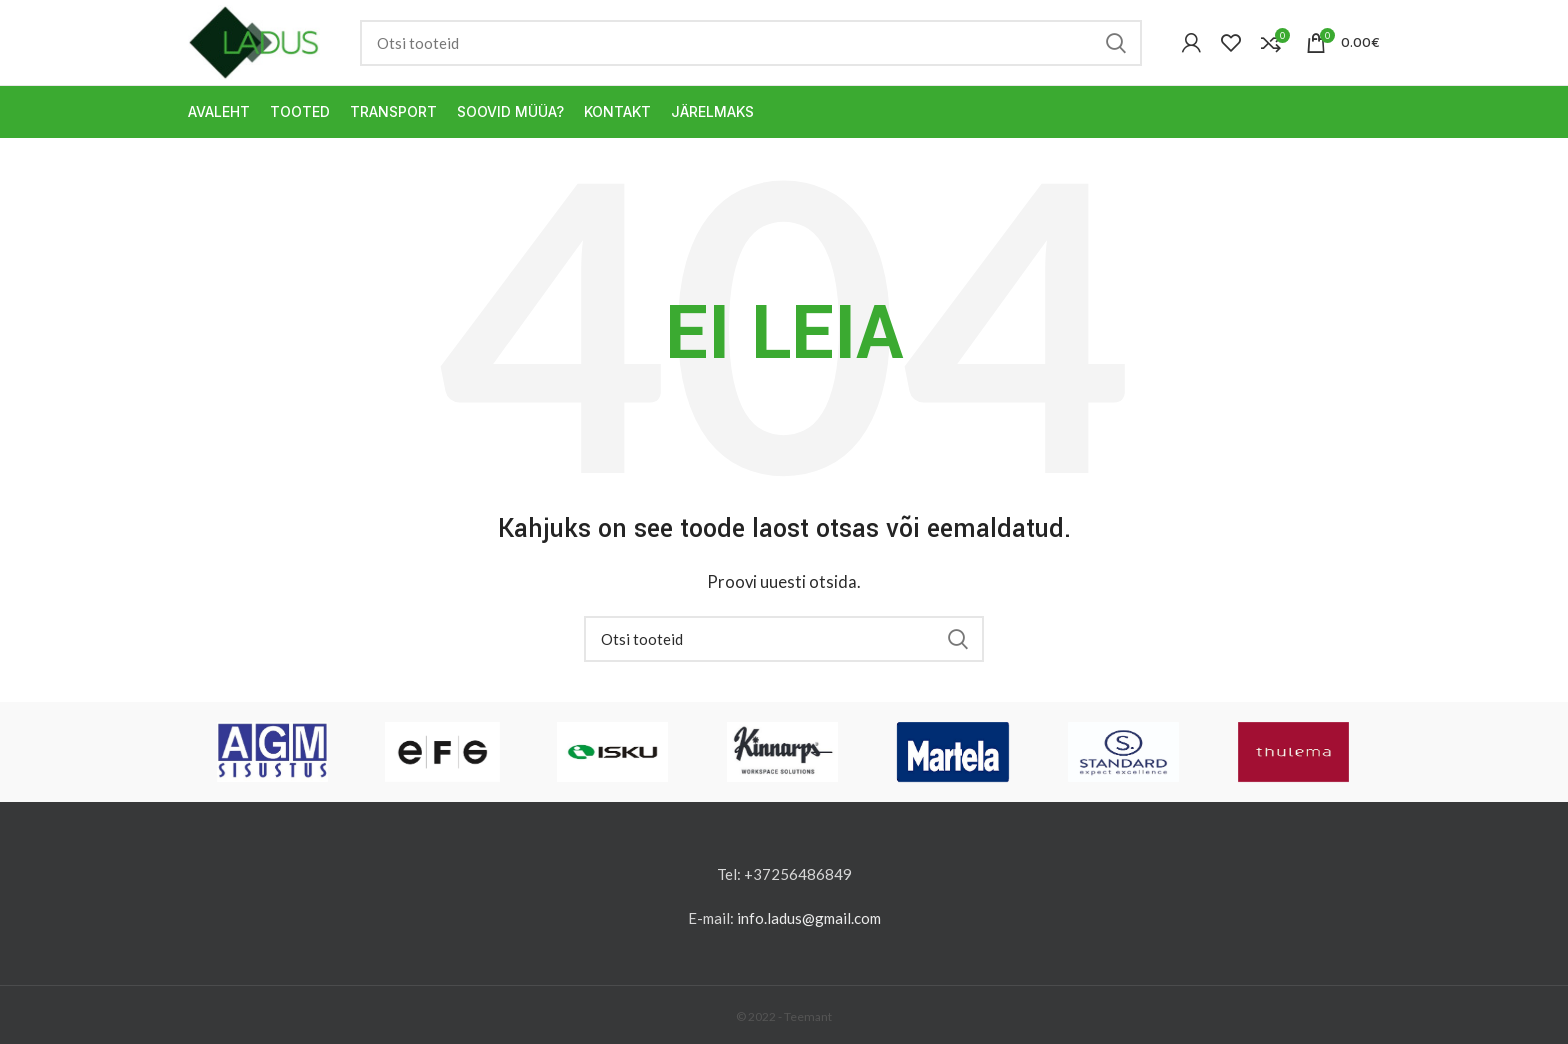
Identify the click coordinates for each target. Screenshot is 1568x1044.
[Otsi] (751, 43)
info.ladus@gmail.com (809, 918)
